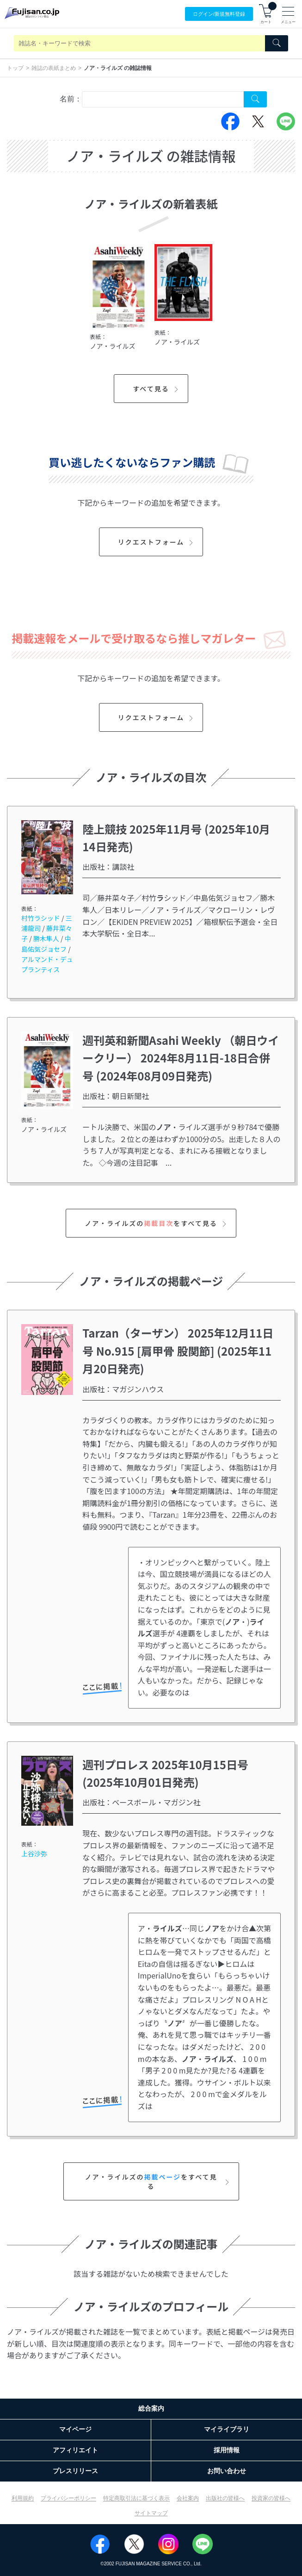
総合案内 (151, 2408)
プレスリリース (75, 2471)
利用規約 (23, 2498)
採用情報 (227, 2450)
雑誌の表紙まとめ (53, 68)
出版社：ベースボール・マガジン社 (141, 1802)
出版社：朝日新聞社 (115, 1095)
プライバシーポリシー (68, 2498)
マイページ (75, 2429)
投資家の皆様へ (271, 2498)
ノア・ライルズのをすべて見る (156, 1223)
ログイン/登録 (219, 14)
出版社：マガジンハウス (123, 1389)
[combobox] (163, 99)
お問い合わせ (226, 2471)
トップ (15, 68)
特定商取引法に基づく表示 (136, 2498)
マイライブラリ (226, 2429)
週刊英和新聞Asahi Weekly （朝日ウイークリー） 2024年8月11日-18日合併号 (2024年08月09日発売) (180, 1058)
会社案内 (188, 2498)
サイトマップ (151, 2513)
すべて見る (156, 388)
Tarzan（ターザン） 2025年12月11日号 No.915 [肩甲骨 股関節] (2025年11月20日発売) (177, 1350)
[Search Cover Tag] (255, 99)
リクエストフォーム (157, 542)
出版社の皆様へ (225, 2498)
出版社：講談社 (108, 866)
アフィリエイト (75, 2450)
